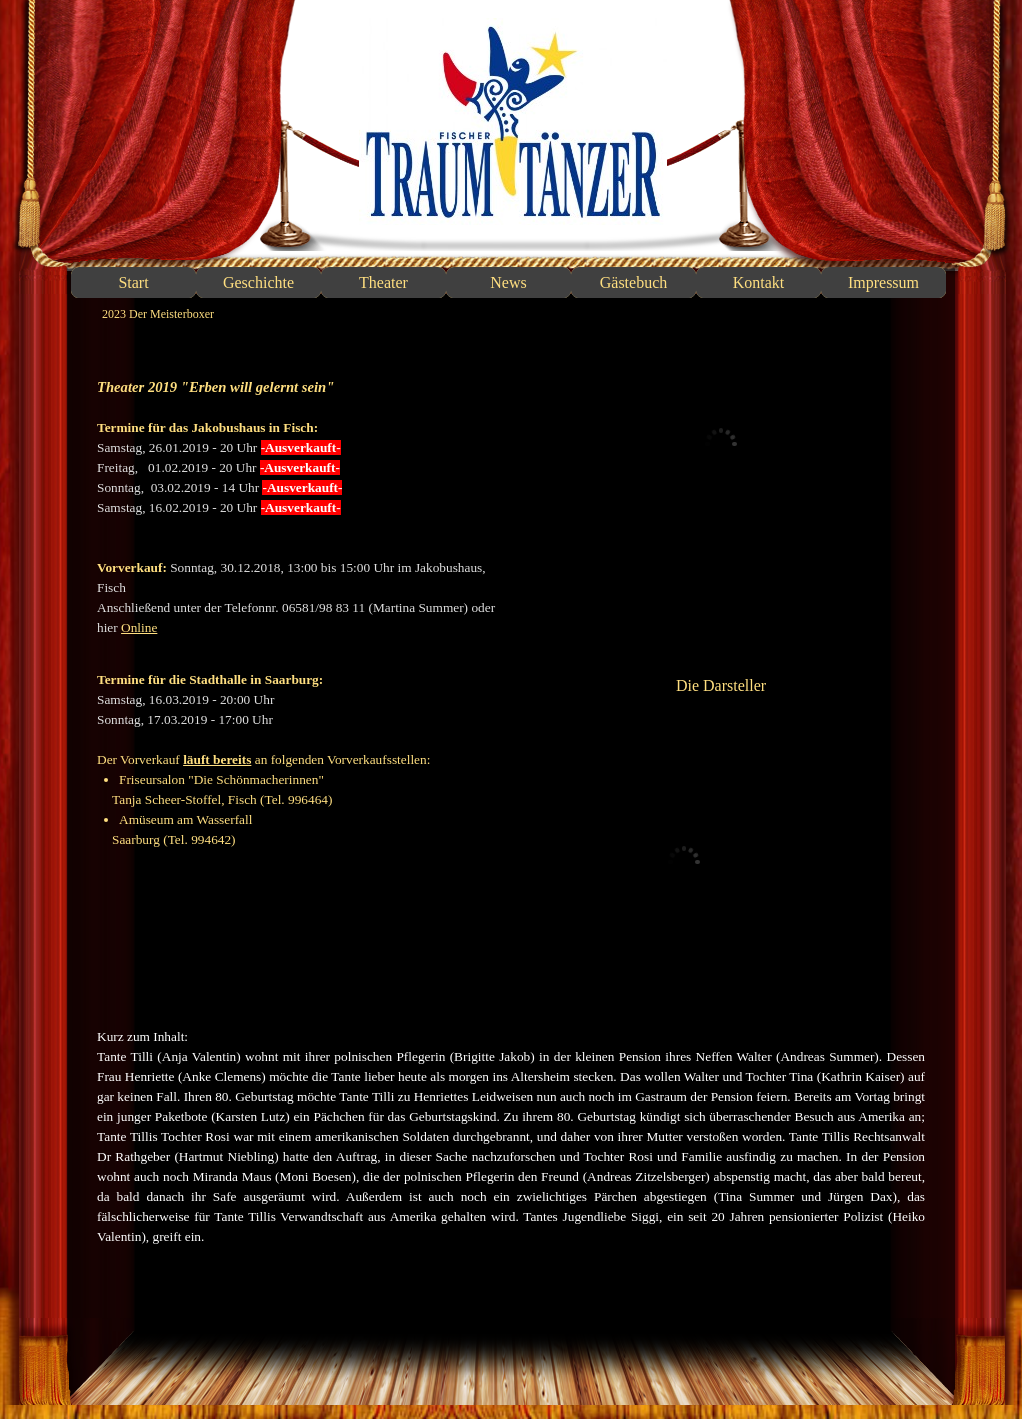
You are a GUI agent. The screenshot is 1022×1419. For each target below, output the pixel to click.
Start (133, 282)
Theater (383, 282)
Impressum (883, 282)
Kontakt (759, 282)
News (508, 282)
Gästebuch (634, 282)
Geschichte (258, 282)
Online (139, 627)
